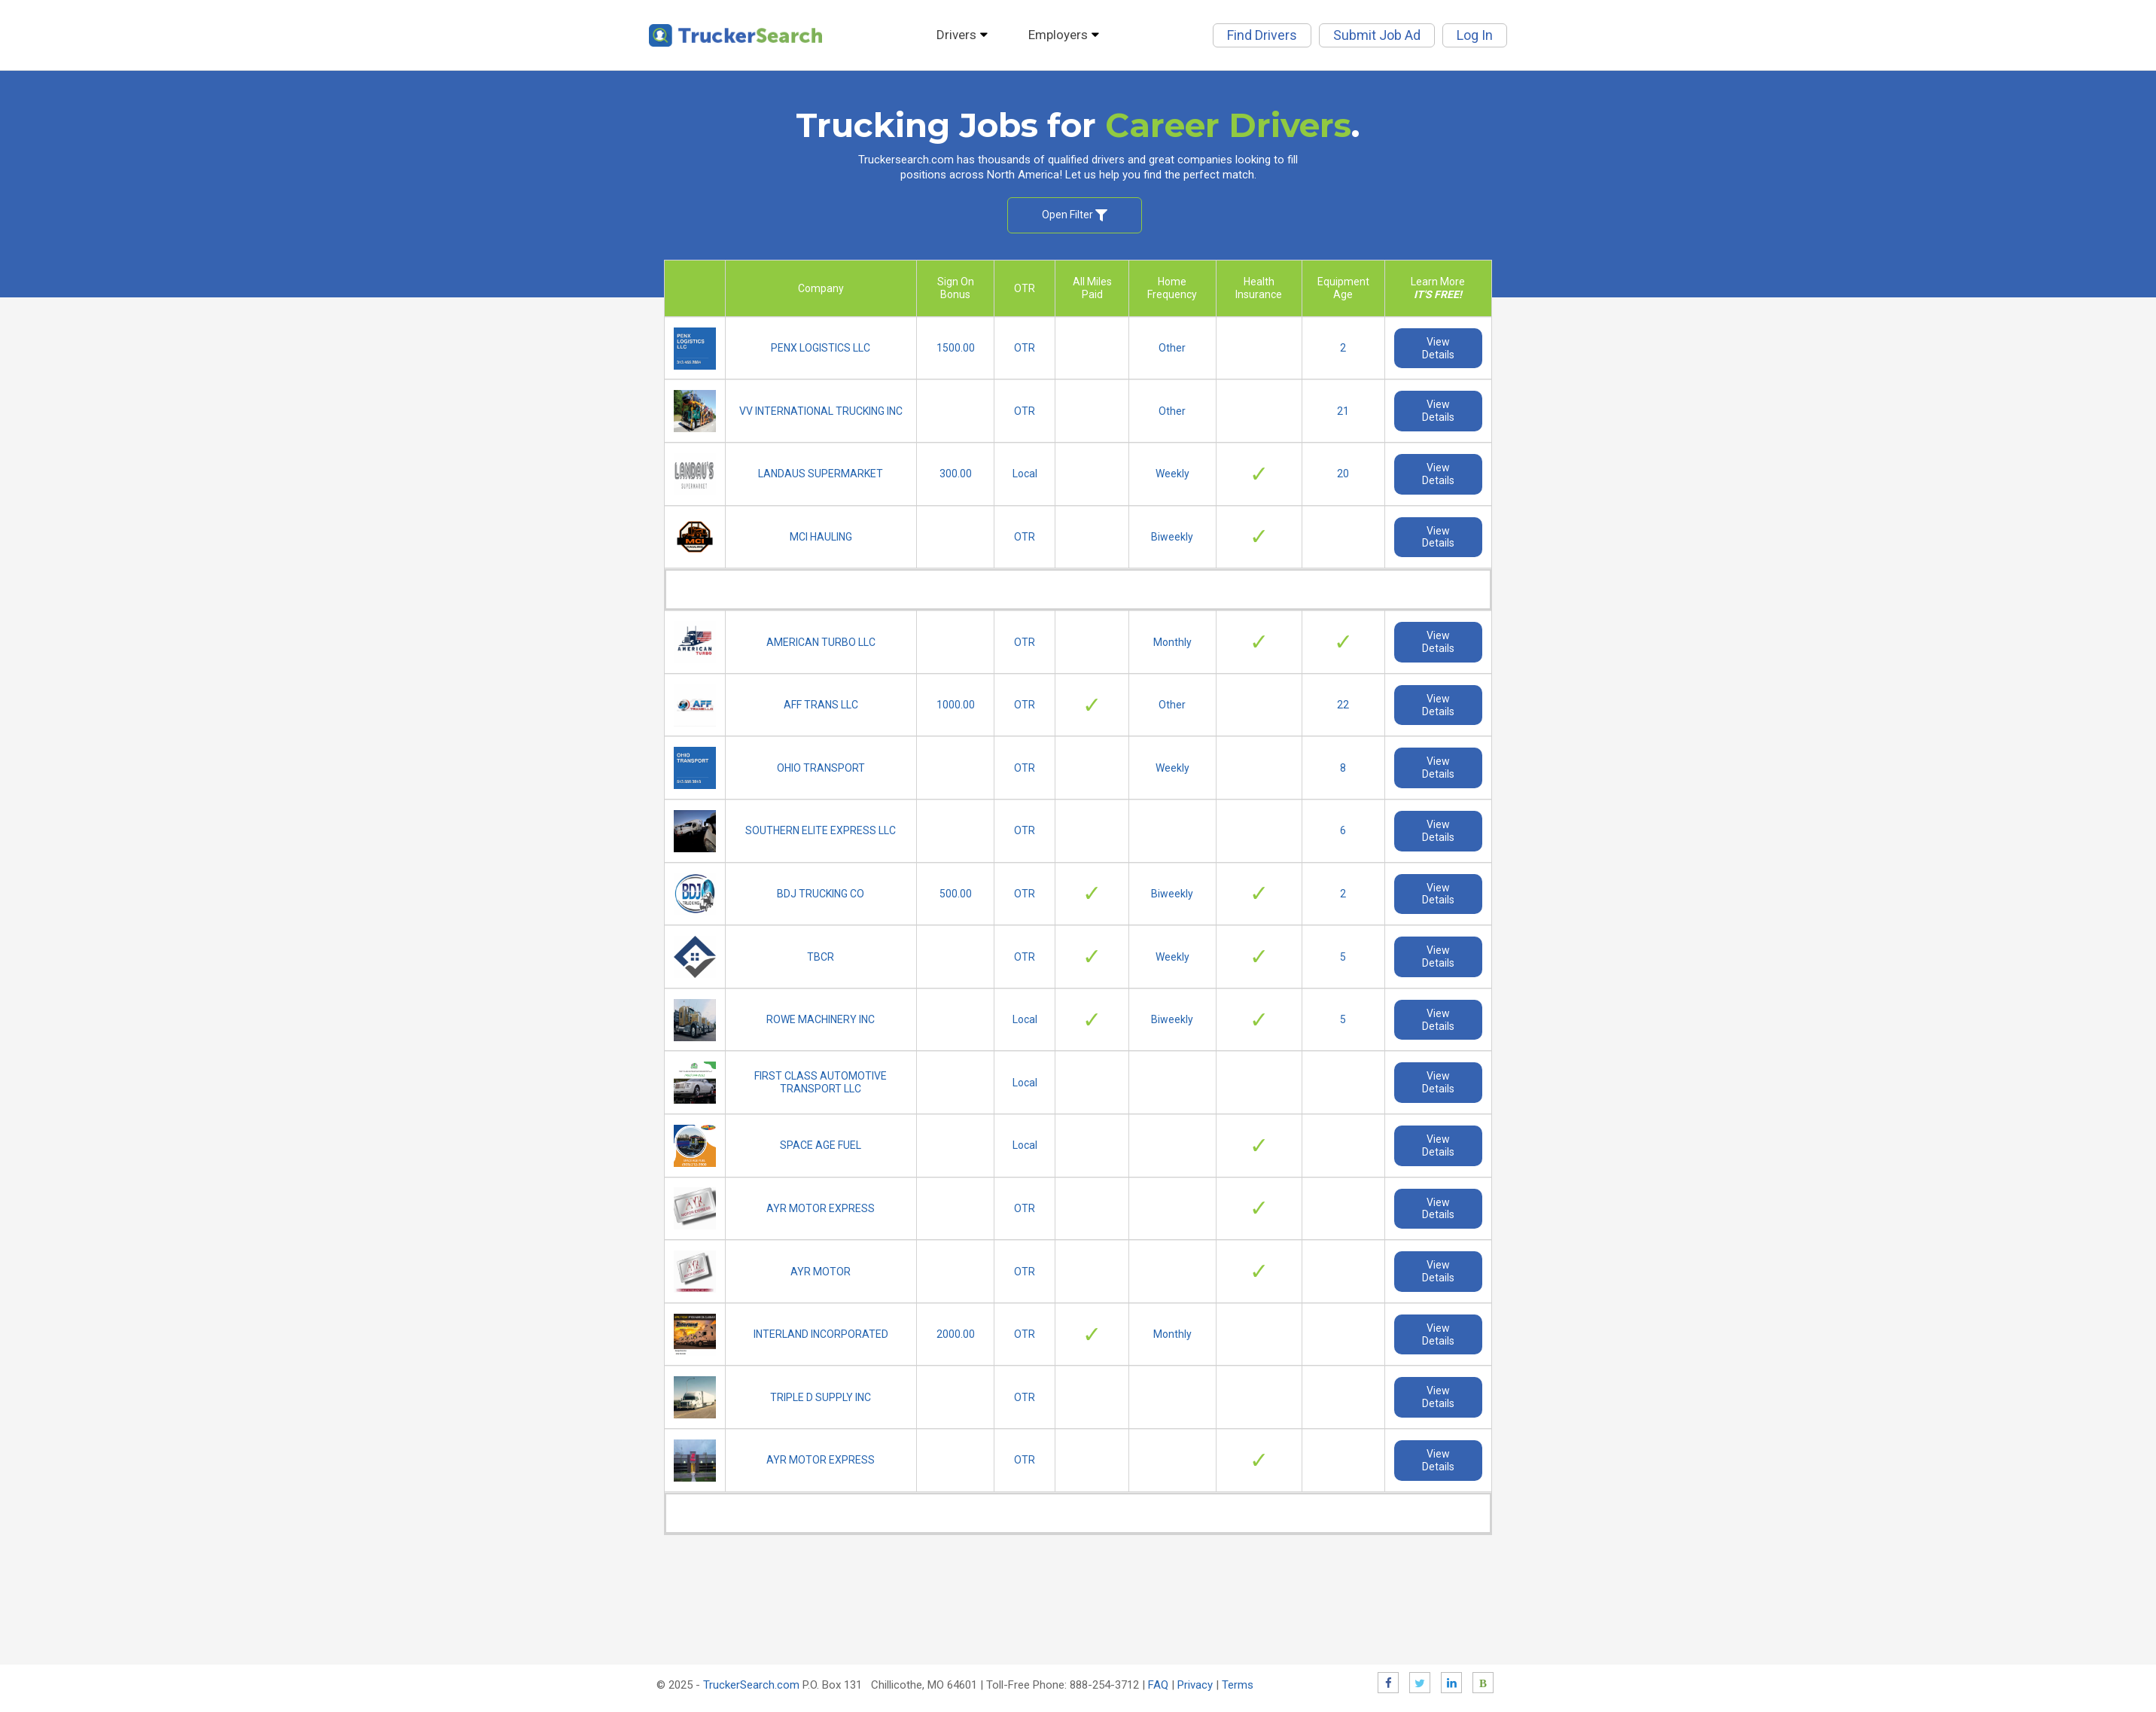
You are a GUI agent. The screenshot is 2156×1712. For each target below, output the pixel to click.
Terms (1237, 1685)
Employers (1067, 34)
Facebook (1388, 1682)
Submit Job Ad (1377, 35)
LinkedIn (1451, 1682)
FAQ (1158, 1685)
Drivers (965, 34)
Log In (1475, 35)
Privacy (1195, 1685)
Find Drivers (1262, 35)
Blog (1483, 1682)
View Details (1438, 348)
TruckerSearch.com (751, 1685)
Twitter (1419, 1682)
